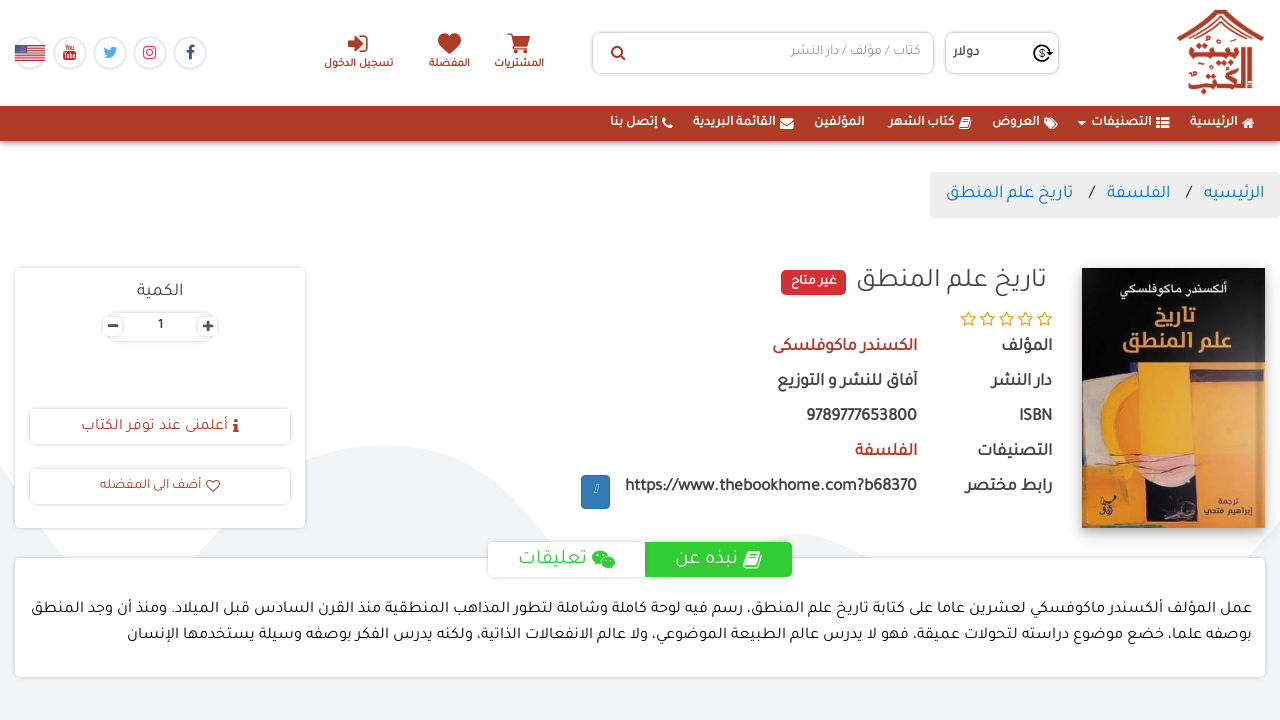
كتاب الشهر (930, 123)
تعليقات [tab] (566, 560)
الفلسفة (1138, 194)
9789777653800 (861, 417)
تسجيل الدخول (358, 51)
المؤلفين (839, 123)
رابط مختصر (1009, 487)
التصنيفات (1124, 123)
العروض (1025, 123)
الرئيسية (1222, 123)
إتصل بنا (641, 123)
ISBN (1035, 417)
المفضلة (450, 64)
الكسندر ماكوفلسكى (844, 347)
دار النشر (1022, 382)
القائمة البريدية (743, 123)
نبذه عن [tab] (718, 560)
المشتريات (519, 64)
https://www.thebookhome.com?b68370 (771, 487)
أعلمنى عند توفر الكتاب (160, 427)
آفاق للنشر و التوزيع (847, 382)
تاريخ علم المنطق (1009, 194)
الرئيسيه (1234, 194)
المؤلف (1026, 347)
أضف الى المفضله (160, 486)
